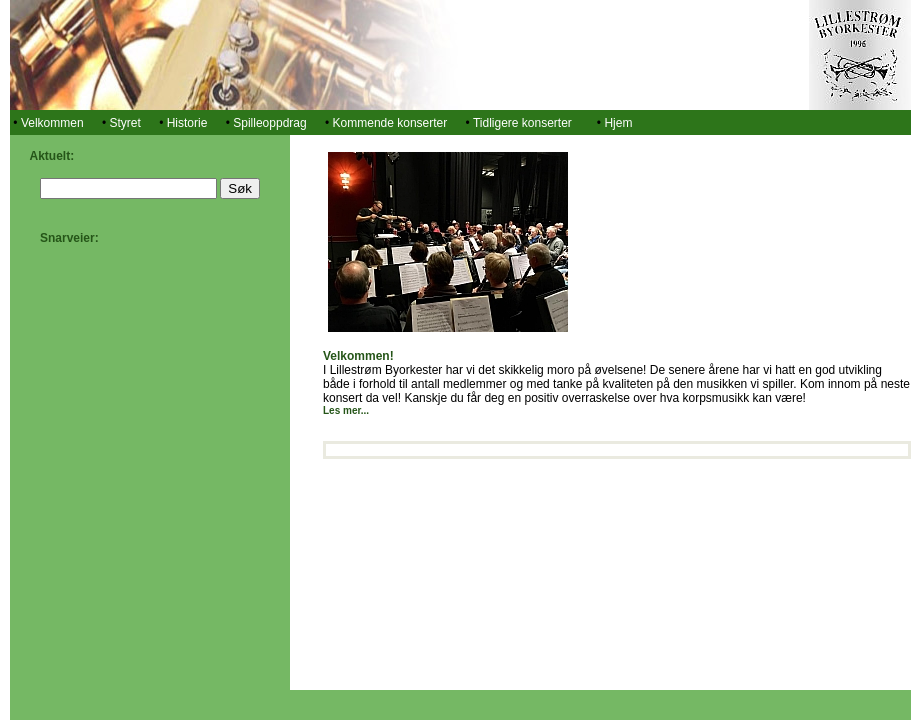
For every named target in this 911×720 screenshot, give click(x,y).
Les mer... (346, 410)
